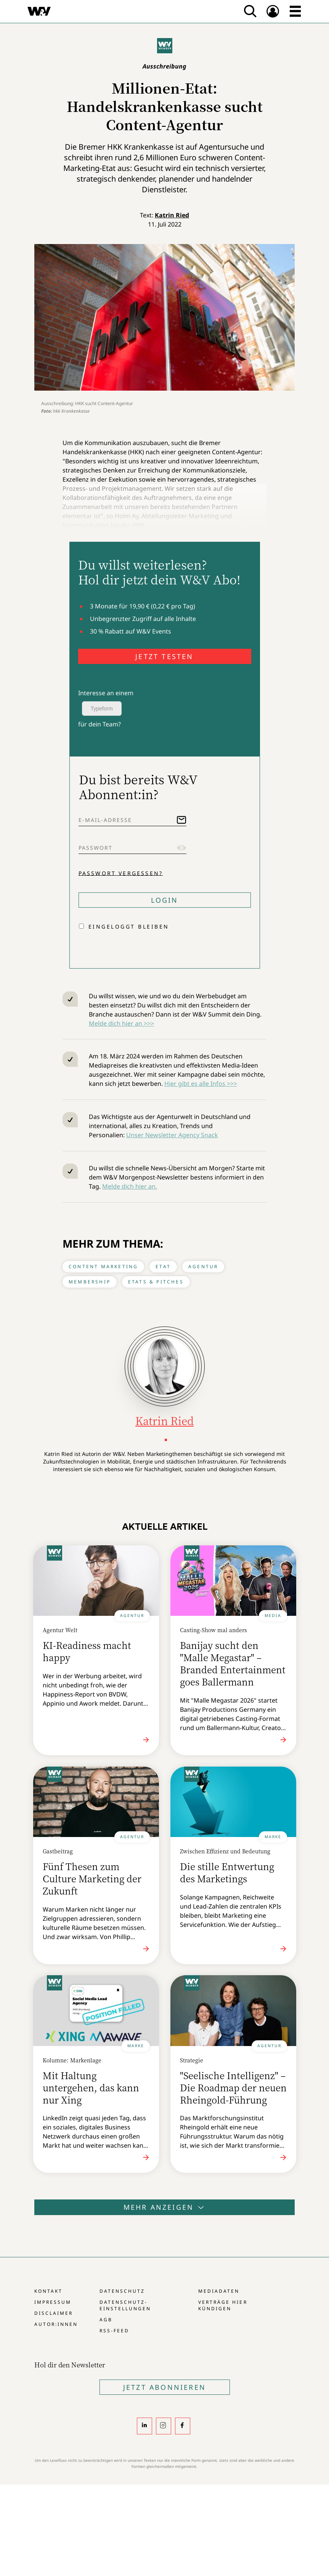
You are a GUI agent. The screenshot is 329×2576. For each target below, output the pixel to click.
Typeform (102, 708)
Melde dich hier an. (129, 1186)
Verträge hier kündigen (222, 2305)
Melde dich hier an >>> (121, 1023)
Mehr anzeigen (165, 2207)
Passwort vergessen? (121, 872)
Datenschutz (122, 2291)
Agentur (203, 1266)
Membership (90, 1281)
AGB (106, 2319)
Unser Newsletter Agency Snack (172, 1135)
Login (164, 900)
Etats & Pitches (156, 1281)
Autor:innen (56, 2324)
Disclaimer (53, 2313)
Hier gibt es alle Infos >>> (200, 1083)
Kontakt (48, 2291)
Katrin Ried (172, 215)
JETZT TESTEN (164, 656)
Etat (163, 1266)
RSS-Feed (114, 2330)
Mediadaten (218, 2291)
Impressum (52, 2302)
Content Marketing (103, 1266)
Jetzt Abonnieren (164, 2387)
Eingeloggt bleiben (128, 926)
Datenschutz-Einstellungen (125, 2305)
